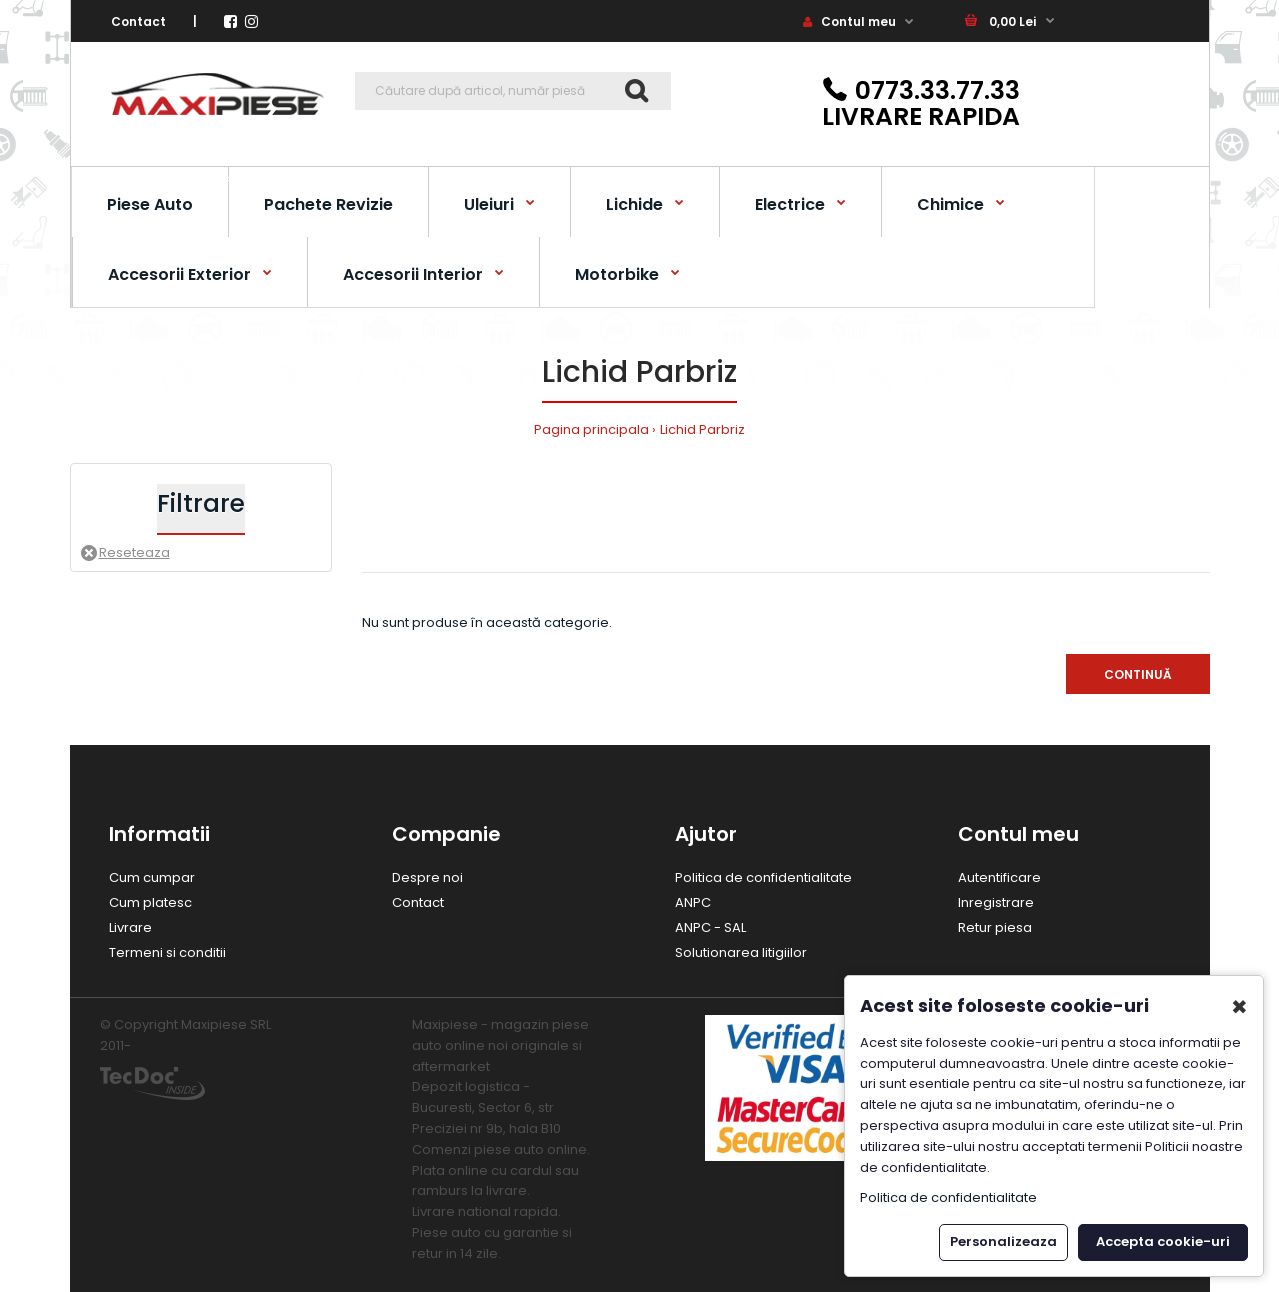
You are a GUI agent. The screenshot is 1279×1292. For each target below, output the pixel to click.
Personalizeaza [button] (1003, 1241)
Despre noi (427, 877)
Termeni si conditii (167, 952)
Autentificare (999, 877)
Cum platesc (150, 902)
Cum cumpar (152, 877)
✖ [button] (1239, 1007)
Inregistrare (996, 902)
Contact (138, 21)
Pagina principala (591, 429)
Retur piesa (995, 927)
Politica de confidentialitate (763, 877)
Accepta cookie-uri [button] (1163, 1241)
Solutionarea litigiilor (741, 952)
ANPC (693, 902)
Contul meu (849, 21)
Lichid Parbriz (702, 429)
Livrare (130, 927)
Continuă (1138, 674)
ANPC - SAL (710, 927)
